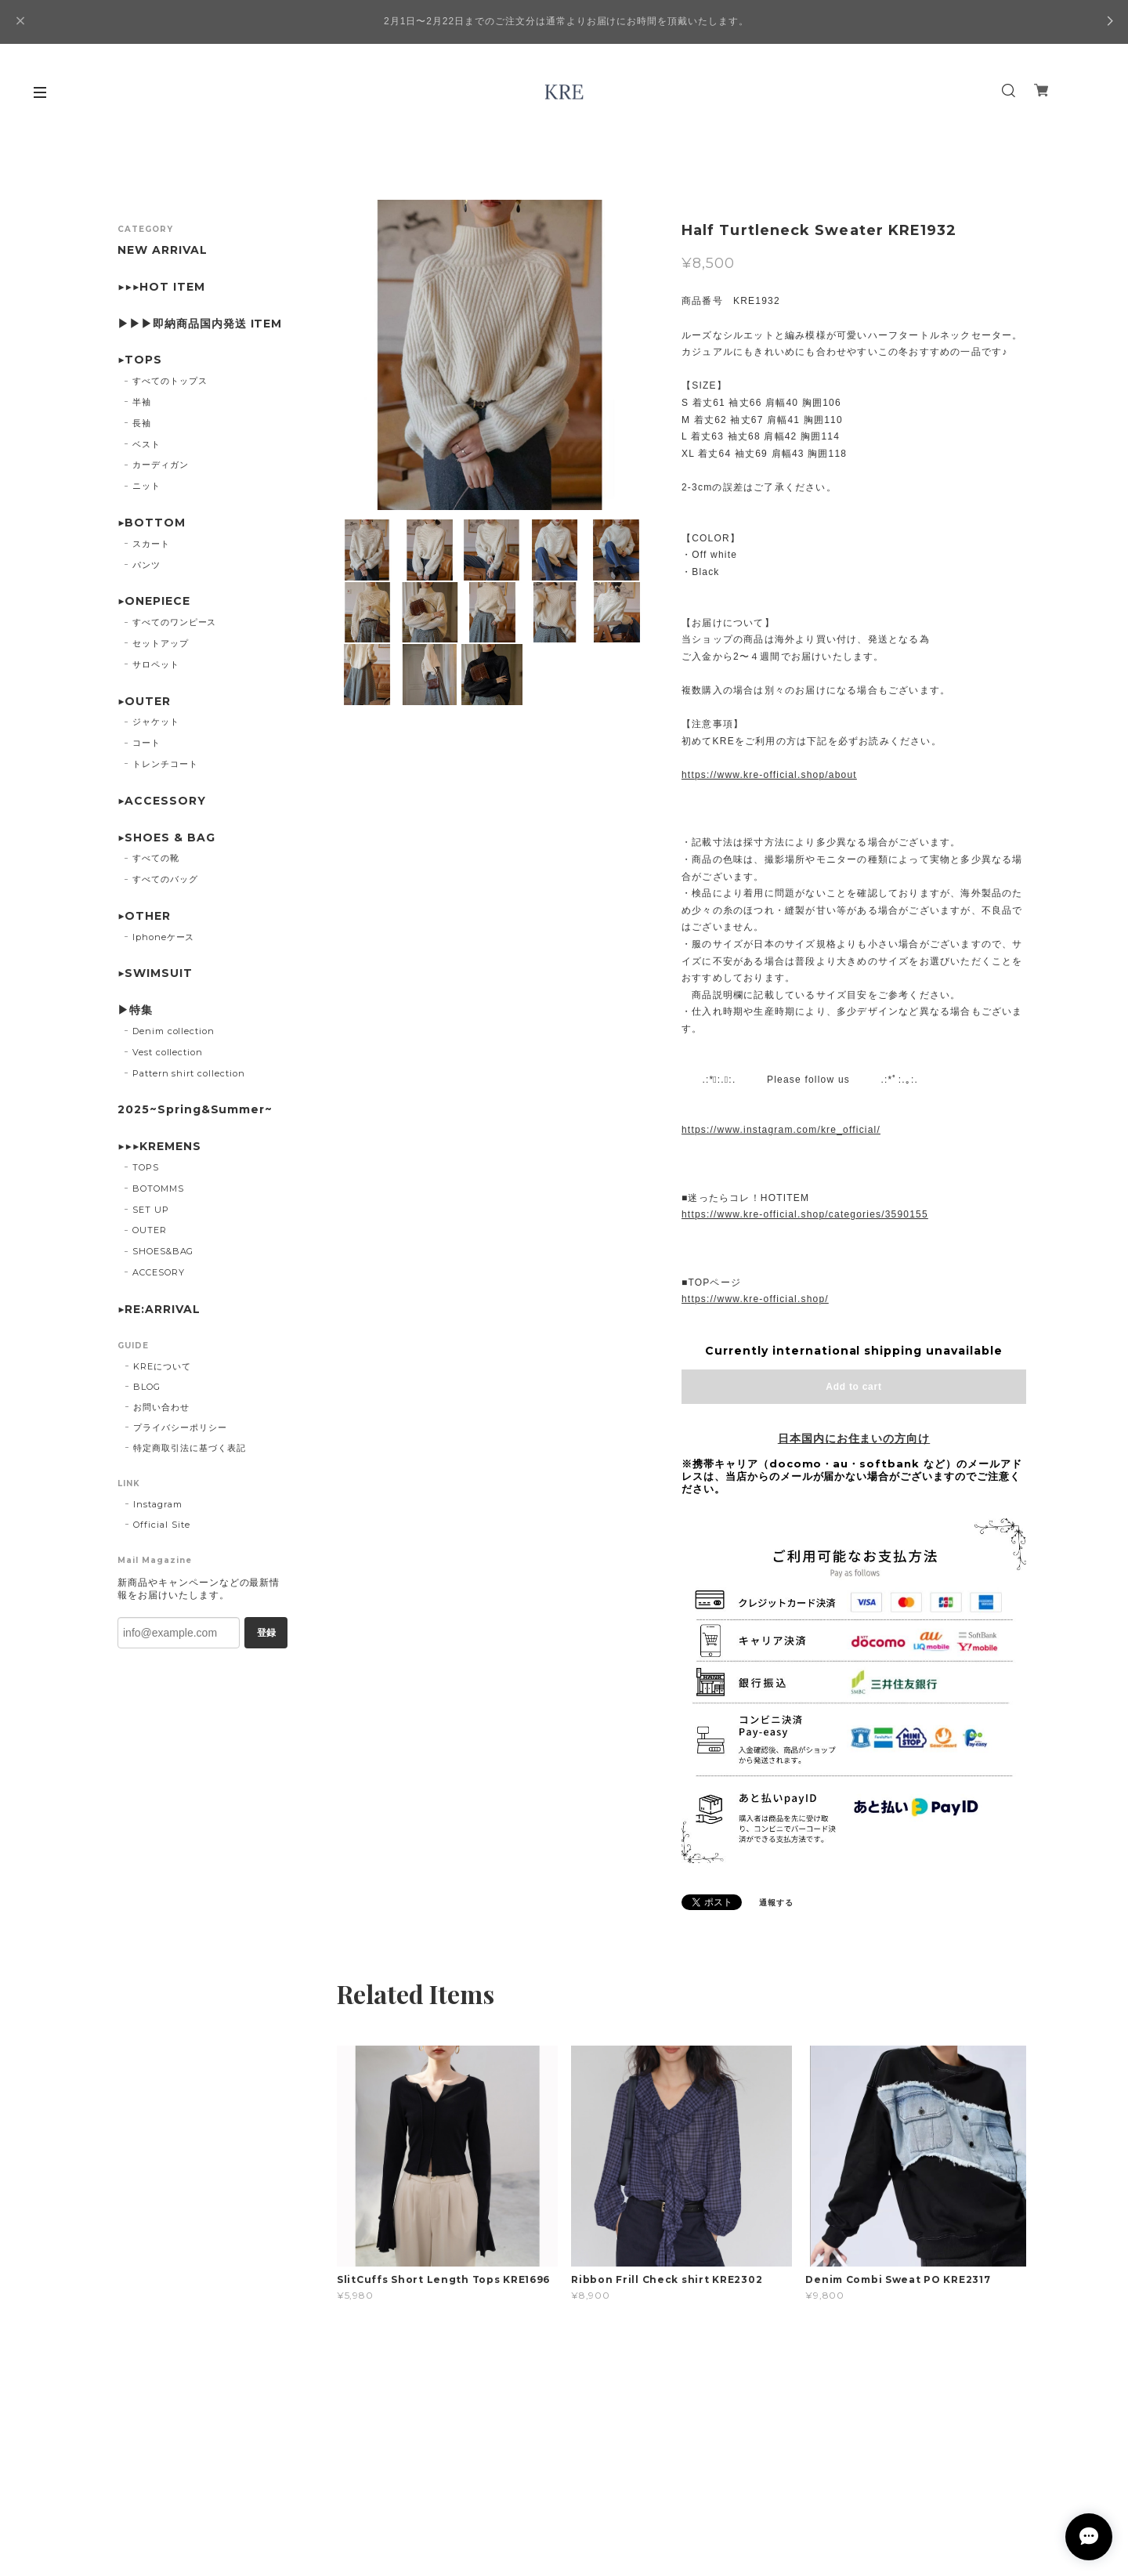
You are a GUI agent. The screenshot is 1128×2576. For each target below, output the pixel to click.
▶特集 (135, 1010)
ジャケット (155, 721)
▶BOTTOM (152, 523)
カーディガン (160, 464)
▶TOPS (140, 360)
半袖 (141, 401)
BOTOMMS (158, 1188)
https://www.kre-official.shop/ (755, 1298)
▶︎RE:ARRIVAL (159, 1309)
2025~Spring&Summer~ (195, 1109)
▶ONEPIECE (154, 601)
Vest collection (167, 1052)
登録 (266, 1632)
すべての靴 (155, 857)
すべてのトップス (170, 380)
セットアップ (160, 643)
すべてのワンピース (174, 622)
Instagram (158, 1504)
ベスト (146, 444)
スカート (151, 543)
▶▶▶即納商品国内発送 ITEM (200, 324)
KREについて (162, 1366)
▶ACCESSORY (162, 801)
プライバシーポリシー (180, 1427)
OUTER (149, 1230)
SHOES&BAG (163, 1251)
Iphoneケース (163, 937)
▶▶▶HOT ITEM (161, 287)
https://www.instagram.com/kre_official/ (781, 1129)
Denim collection (173, 1031)
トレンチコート (165, 763)
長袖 (141, 423)
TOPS (145, 1167)
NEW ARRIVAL (163, 250)
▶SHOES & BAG (166, 838)
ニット (146, 485)
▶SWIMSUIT (155, 973)
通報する (776, 1903)
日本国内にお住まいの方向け (854, 1438)
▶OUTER (144, 701)
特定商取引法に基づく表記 (189, 1447)
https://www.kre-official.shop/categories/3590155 (805, 1214)
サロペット (155, 664)
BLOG (147, 1386)
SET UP (150, 1209)
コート (146, 742)
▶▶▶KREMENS (159, 1146)
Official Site (161, 1524)
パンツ (146, 564)
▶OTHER (144, 916)
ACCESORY (158, 1272)
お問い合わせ (161, 1407)
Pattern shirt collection (188, 1073)
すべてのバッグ (165, 879)
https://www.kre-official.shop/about (769, 774)
